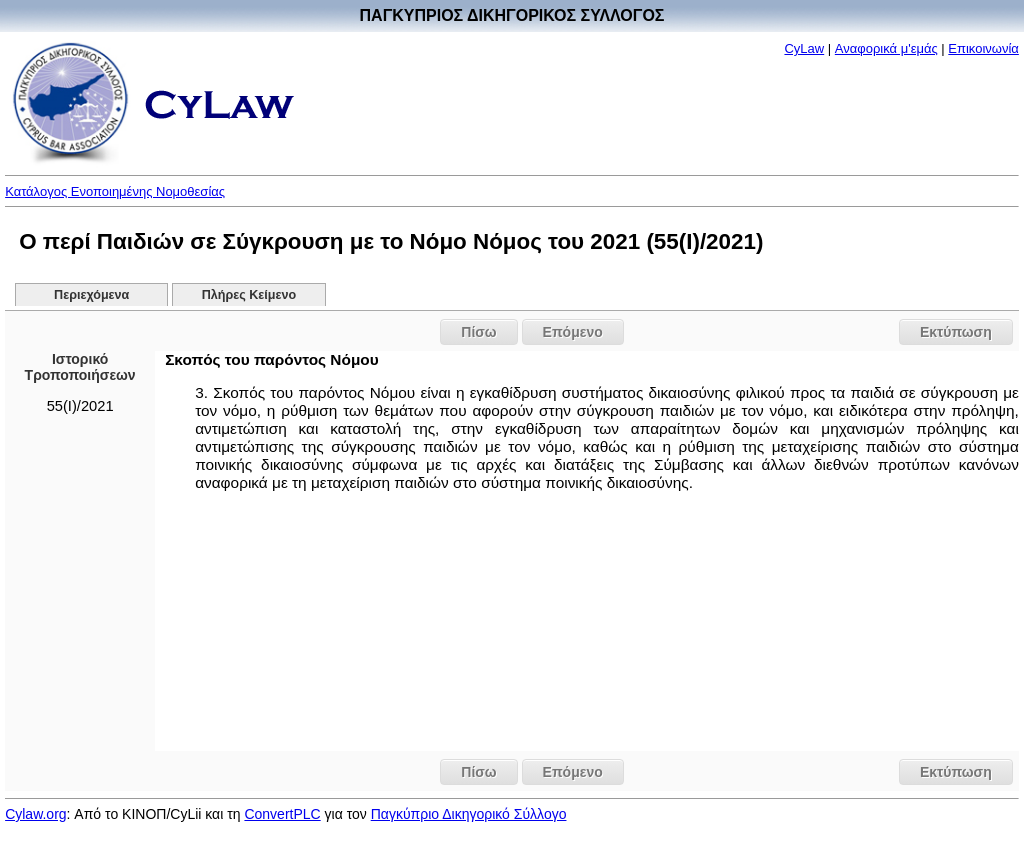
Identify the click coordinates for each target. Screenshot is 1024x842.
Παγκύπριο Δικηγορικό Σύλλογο (469, 814)
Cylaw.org (35, 814)
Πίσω (478, 332)
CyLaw (804, 48)
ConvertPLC (282, 814)
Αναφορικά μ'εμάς (886, 48)
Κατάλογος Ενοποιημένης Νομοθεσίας (115, 191)
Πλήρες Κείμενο (249, 295)
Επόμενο (573, 332)
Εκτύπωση (956, 332)
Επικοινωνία (983, 48)
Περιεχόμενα (91, 295)
